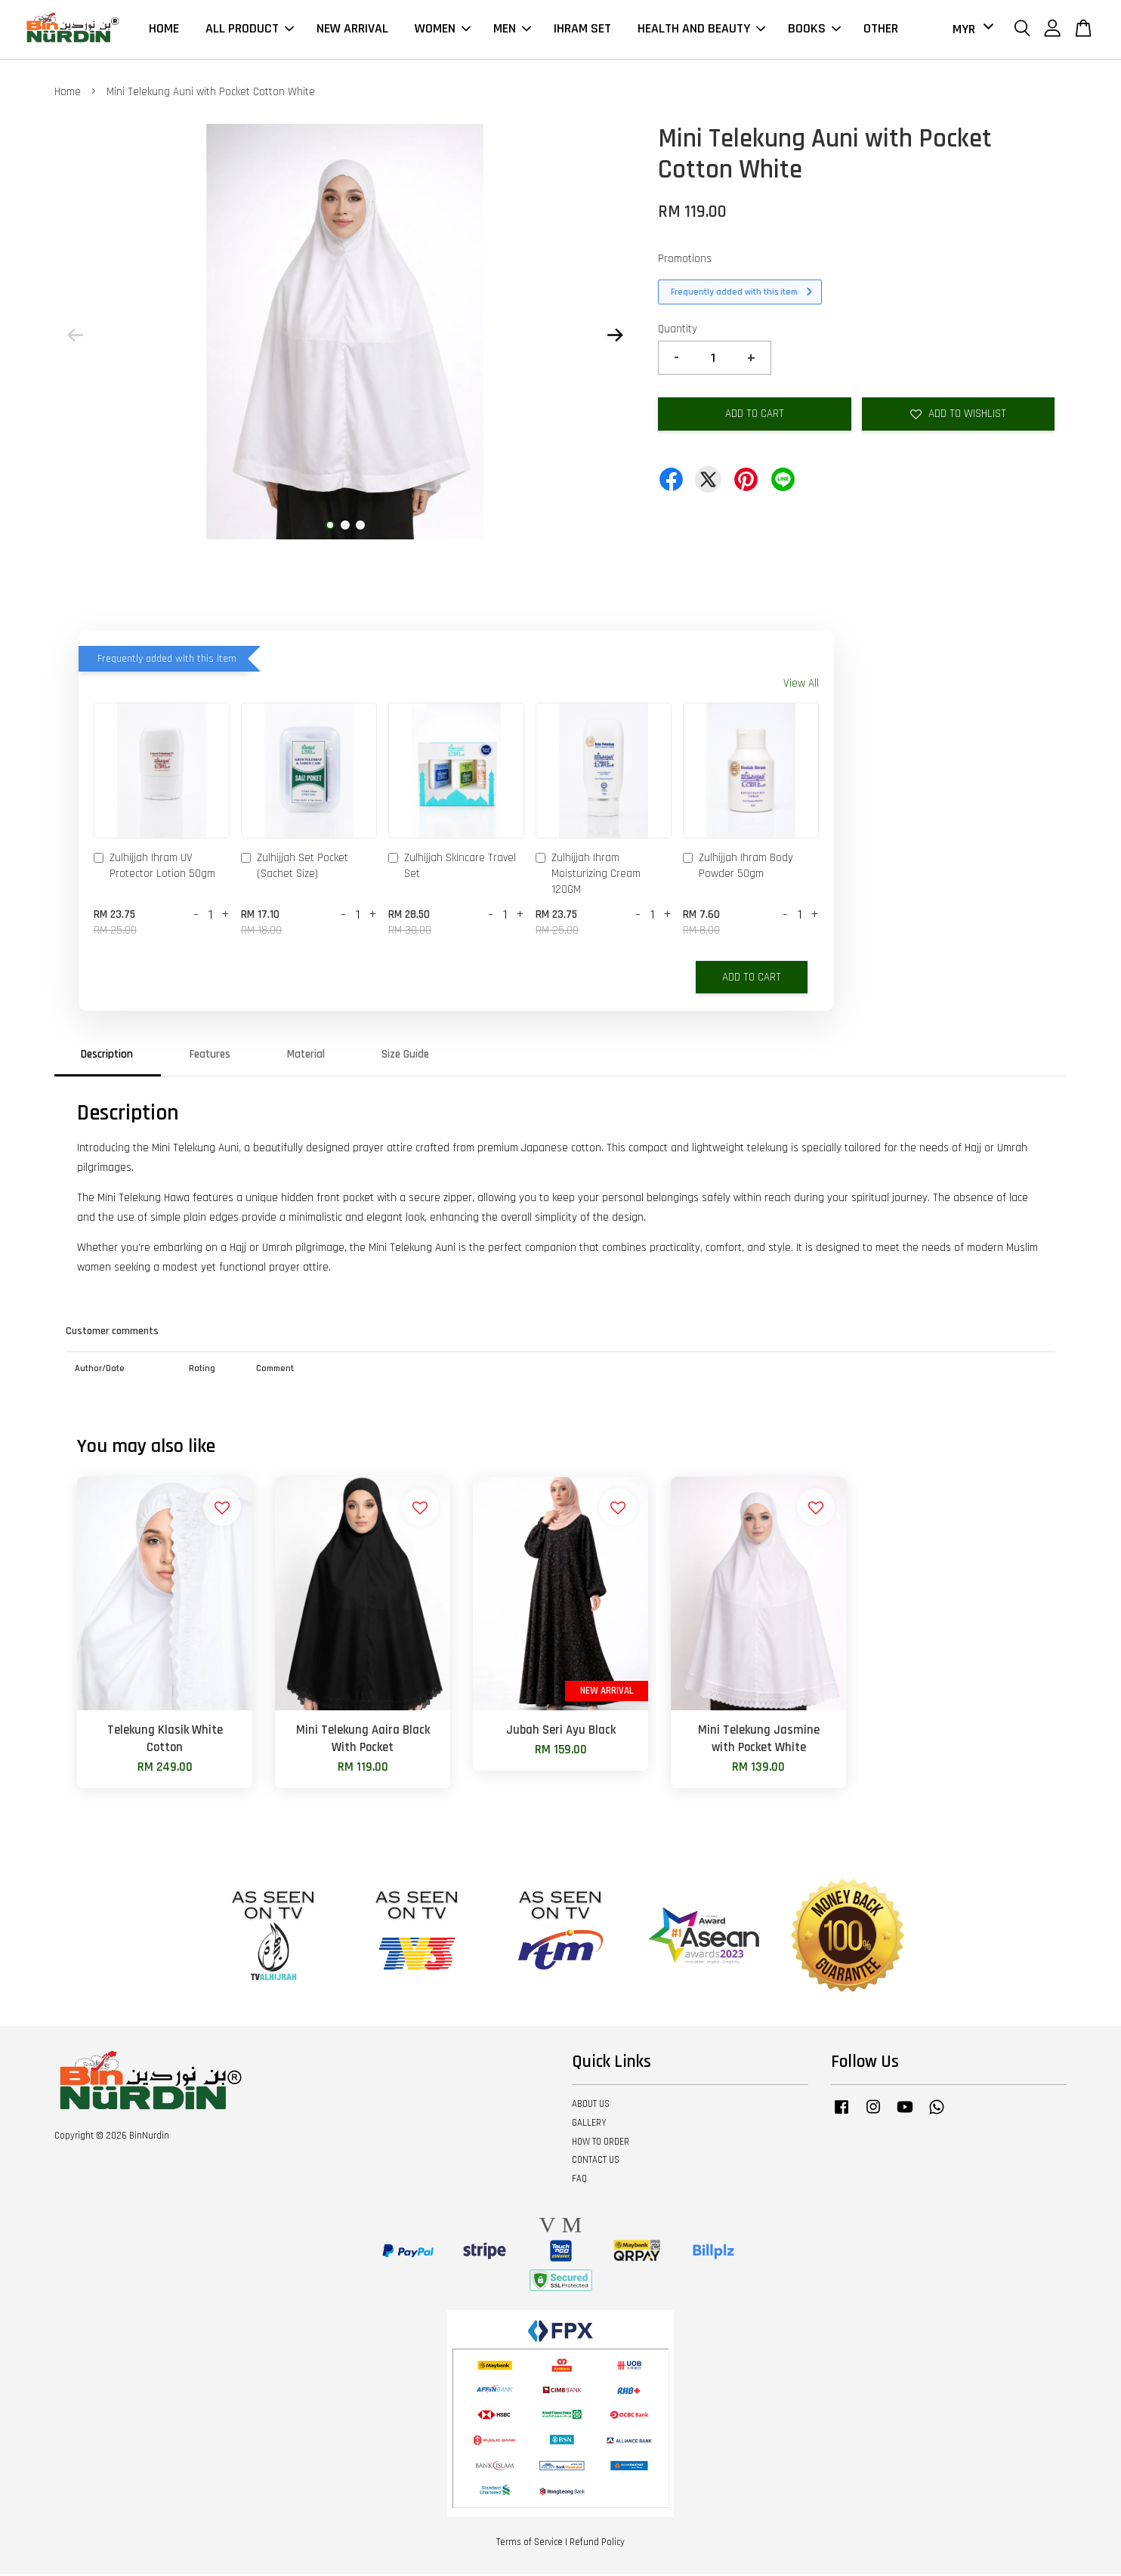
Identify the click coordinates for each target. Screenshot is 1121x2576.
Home (67, 94)
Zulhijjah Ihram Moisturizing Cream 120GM (588, 876)
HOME (164, 30)
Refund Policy (597, 2544)
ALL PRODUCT (249, 30)
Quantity (677, 331)
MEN (512, 30)
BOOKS (814, 30)
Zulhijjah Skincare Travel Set (452, 868)
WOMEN (443, 30)
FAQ (579, 2181)
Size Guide (405, 1056)
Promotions (685, 261)
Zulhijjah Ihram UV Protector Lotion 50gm (154, 868)
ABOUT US (591, 2106)
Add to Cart (751, 979)
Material (306, 1056)
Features (210, 1056)
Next (615, 337)
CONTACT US (595, 2162)
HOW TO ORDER (600, 2144)
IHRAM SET (582, 30)
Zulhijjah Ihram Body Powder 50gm (738, 868)
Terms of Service (529, 2544)
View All (801, 685)
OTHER (880, 30)
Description (107, 1056)
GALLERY (589, 2125)
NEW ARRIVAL (352, 30)
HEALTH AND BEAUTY (701, 30)
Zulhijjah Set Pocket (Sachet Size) (294, 868)
